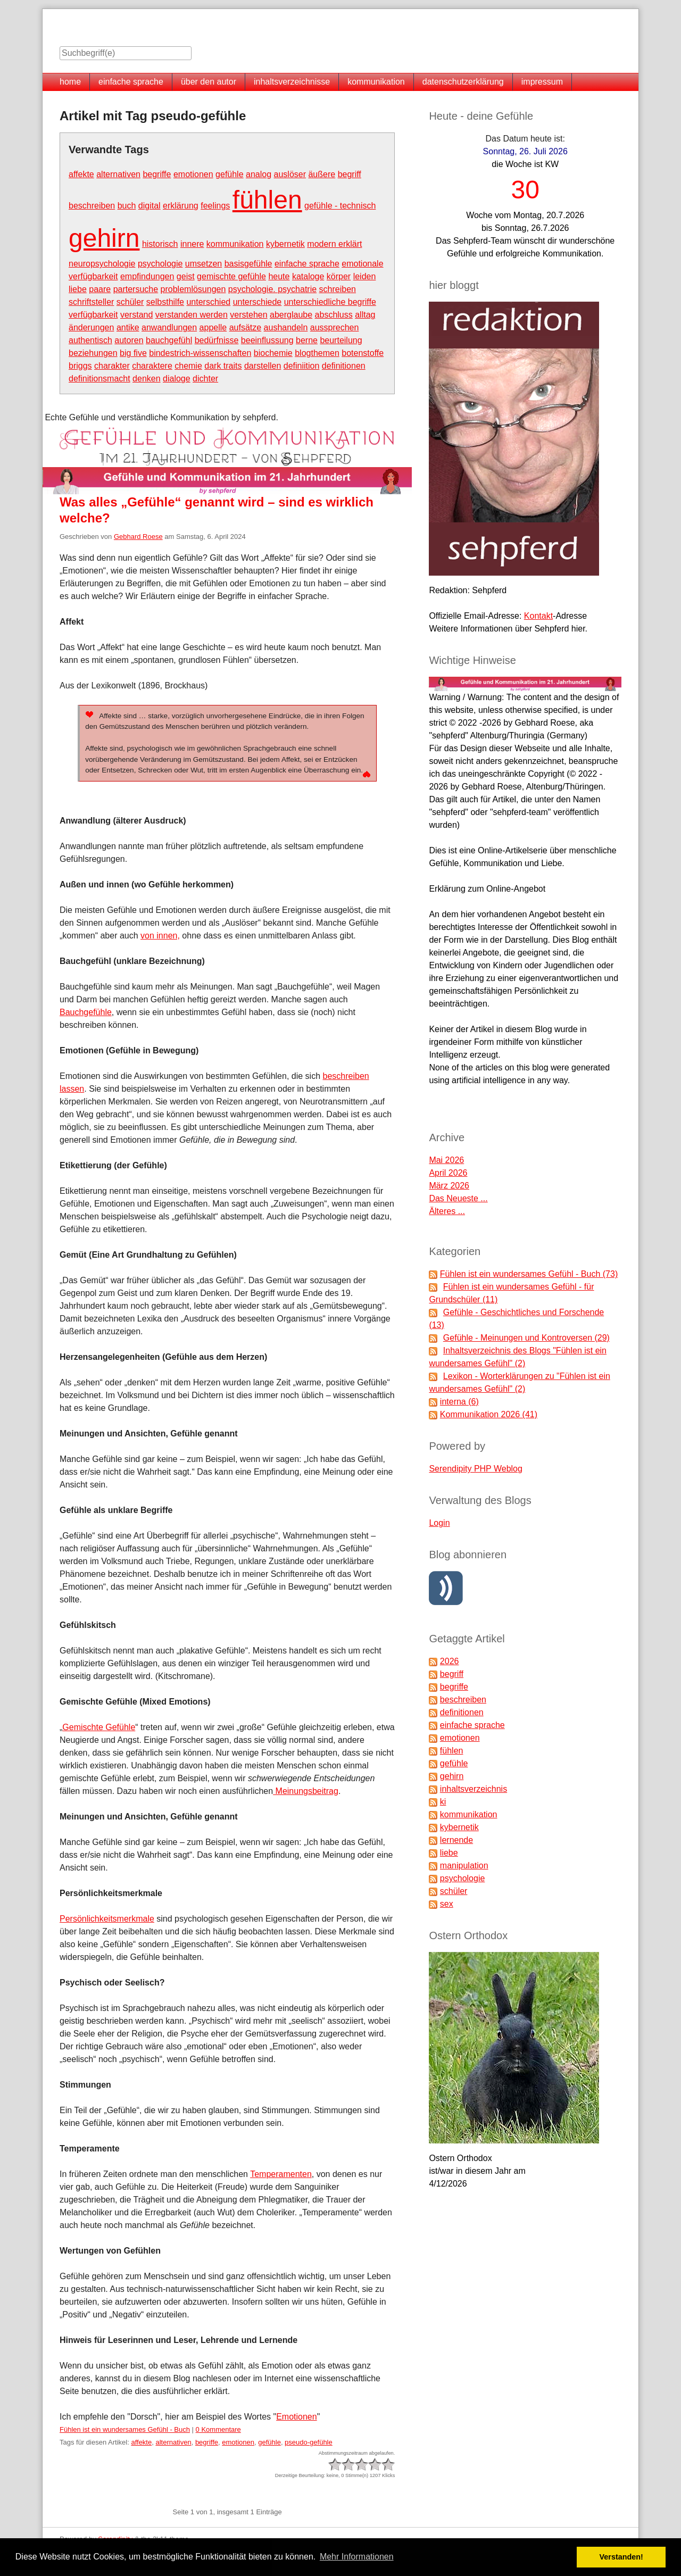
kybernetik (285, 243)
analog (258, 174)
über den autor (208, 81)
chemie (188, 365)
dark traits (223, 365)
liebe (78, 289)
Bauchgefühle (86, 1012)
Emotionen (296, 2416)
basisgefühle (248, 263)
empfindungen (147, 276)
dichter (205, 378)
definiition (302, 365)
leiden (364, 276)
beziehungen (93, 353)
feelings (215, 205)
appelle (213, 327)
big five (133, 353)
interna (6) (459, 1401)
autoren (128, 340)
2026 (449, 1661)
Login (439, 1522)
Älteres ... (447, 1211)
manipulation (464, 1865)
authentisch (90, 340)
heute (278, 276)
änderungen (91, 327)
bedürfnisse (217, 340)
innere (192, 243)
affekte (81, 174)
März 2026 (449, 1185)
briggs (80, 365)
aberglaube (291, 314)
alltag (365, 314)
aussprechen (334, 327)
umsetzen (203, 263)
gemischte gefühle (231, 276)
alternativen (118, 174)
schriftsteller (91, 301)
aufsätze (245, 327)
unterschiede (257, 301)
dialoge (176, 378)
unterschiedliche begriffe (330, 301)
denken (146, 378)
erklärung (180, 205)
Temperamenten (281, 2174)
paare (100, 289)
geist (186, 276)
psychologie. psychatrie (272, 289)
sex (446, 1903)
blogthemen (317, 353)
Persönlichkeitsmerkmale (107, 1918)
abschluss (334, 314)
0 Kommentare (218, 2429)
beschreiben (92, 205)
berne (307, 340)
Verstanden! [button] (621, 2557)
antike (128, 327)
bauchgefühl (169, 340)
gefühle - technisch (340, 205)
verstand (136, 314)
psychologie (160, 263)
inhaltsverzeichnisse (292, 81)
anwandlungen (169, 327)
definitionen (344, 365)
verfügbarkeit (93, 314)
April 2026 (448, 1172)
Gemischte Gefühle (98, 1727)
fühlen (267, 200)
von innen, (160, 935)
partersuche (136, 289)
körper (339, 276)
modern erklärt (334, 243)
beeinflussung (267, 340)
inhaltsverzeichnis (473, 1788)
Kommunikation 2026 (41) (488, 1414)
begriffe (157, 174)
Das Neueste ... (458, 1198)
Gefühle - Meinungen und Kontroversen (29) (526, 1337)
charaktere (152, 365)
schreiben (337, 289)
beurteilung (341, 340)
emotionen (193, 174)
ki (443, 1801)
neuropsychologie (102, 263)
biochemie (273, 353)
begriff (349, 174)
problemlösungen (193, 289)
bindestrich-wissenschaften (200, 353)
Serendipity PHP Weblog (475, 1468)
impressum (542, 81)
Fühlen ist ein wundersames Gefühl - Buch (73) (529, 1273)
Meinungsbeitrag (305, 1791)
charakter (112, 365)
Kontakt (538, 615)
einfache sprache (130, 81)
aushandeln (286, 327)
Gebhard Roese (138, 537)
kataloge (308, 276)
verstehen (248, 314)
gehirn (104, 238)
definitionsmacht (99, 378)
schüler (130, 301)
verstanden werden (191, 314)
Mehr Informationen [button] (357, 2556)
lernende (456, 1839)
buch (127, 205)
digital (149, 205)
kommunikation (376, 81)
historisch (160, 243)
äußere (321, 174)
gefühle (229, 174)
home (70, 81)
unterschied (208, 301)
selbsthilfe (165, 301)
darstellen (262, 365)
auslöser (290, 174)
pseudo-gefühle (309, 2442)
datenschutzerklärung (463, 81)
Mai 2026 (446, 1160)
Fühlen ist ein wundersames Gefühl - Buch (125, 2429)
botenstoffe (363, 353)
